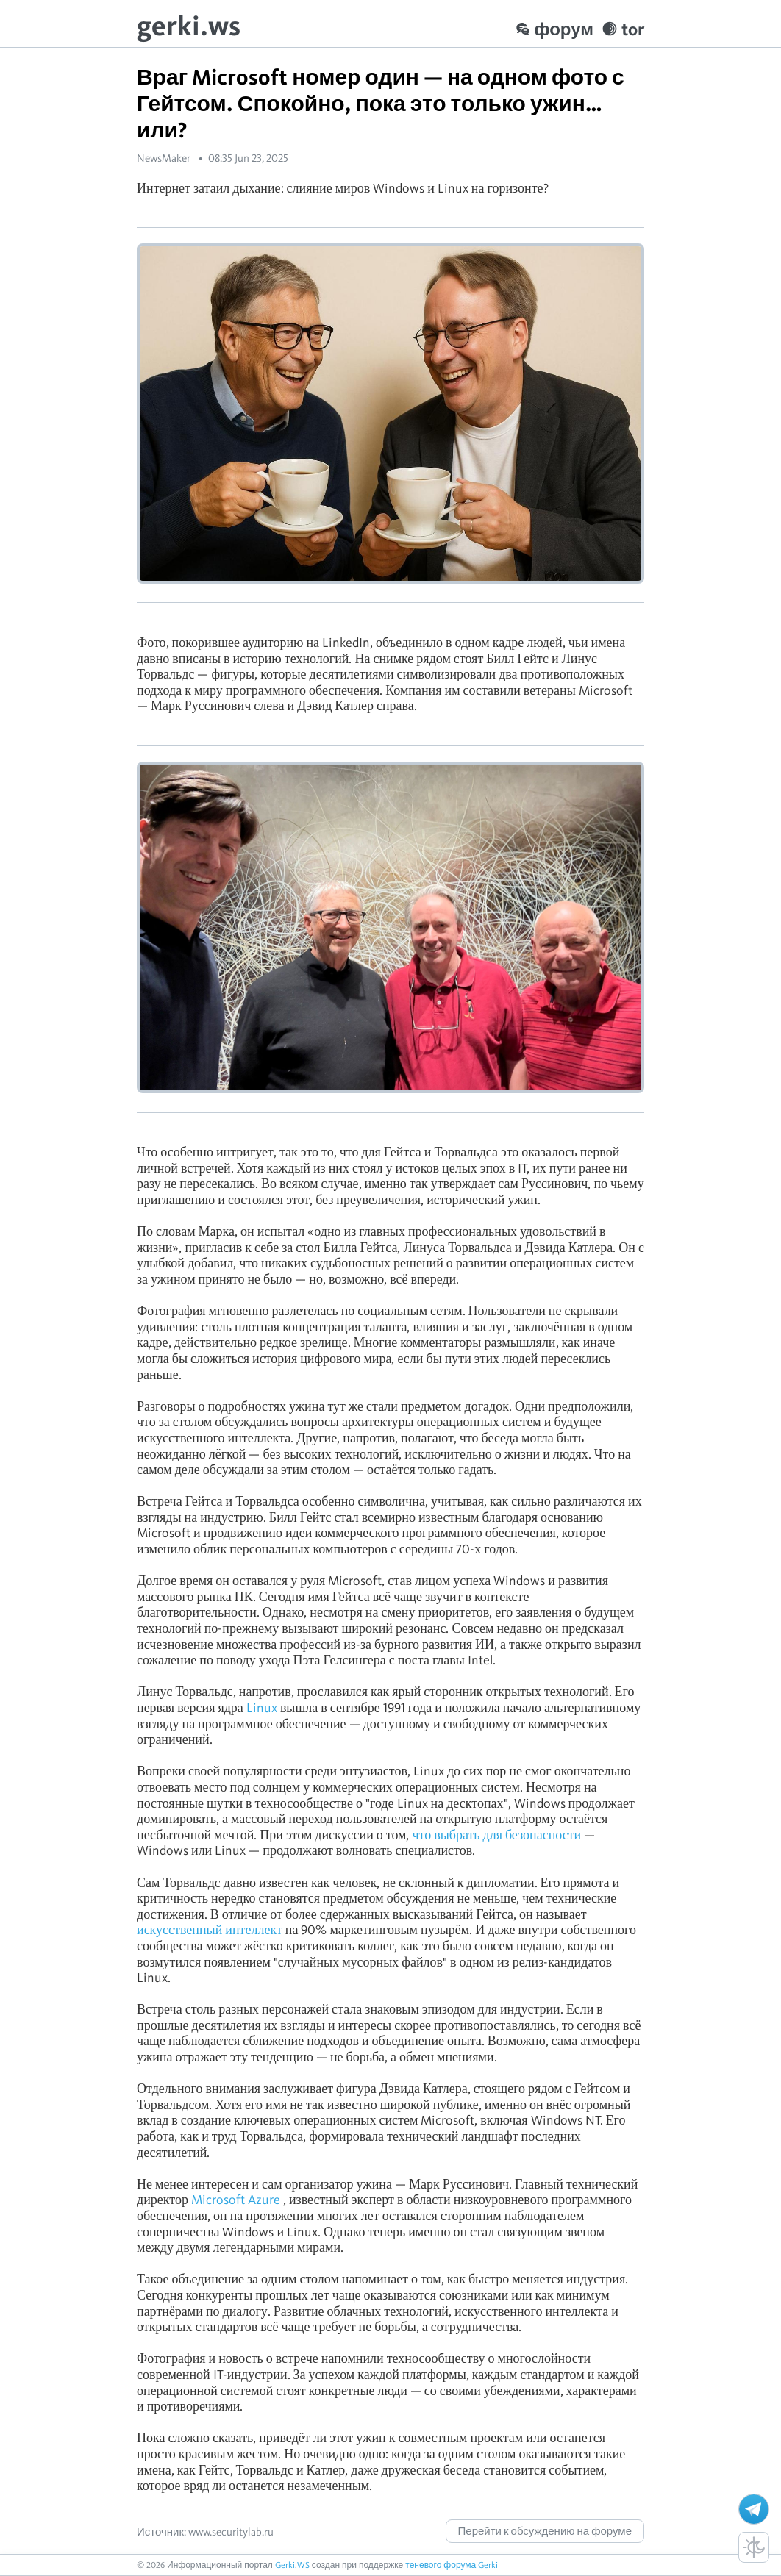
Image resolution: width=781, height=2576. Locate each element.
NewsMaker (163, 158)
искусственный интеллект (209, 1929)
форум (554, 29)
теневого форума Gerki (451, 2564)
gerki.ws (188, 25)
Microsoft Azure (235, 2199)
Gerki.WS (292, 2564)
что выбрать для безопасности (496, 1834)
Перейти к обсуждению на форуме (545, 2531)
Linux (261, 1707)
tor (623, 29)
